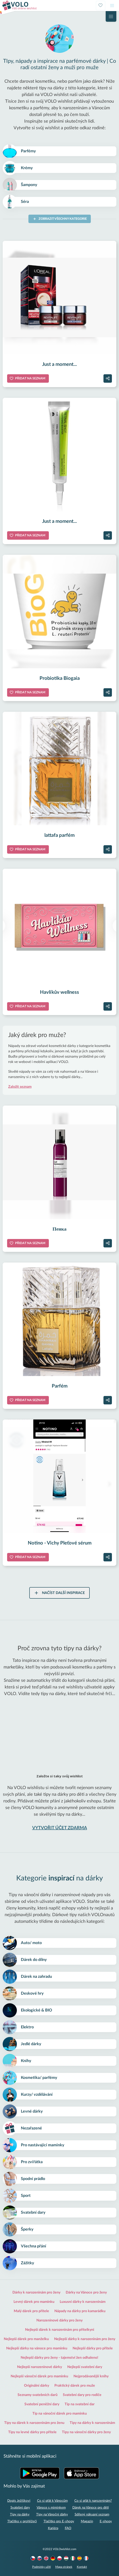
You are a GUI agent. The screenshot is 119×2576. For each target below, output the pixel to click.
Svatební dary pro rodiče (82, 2395)
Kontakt (82, 2567)
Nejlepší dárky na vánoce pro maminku (36, 2348)
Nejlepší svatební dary (84, 2367)
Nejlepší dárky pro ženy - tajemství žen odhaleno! (59, 2357)
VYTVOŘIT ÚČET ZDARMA (59, 1828)
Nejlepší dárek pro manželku (26, 2339)
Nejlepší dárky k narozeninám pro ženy (84, 2339)
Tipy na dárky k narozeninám (92, 2423)
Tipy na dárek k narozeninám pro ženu (34, 2423)
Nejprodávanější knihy (91, 2376)
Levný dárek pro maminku (34, 2302)
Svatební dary (20, 2507)
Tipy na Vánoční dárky (52, 2514)
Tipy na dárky (20, 2514)
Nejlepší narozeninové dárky (39, 2367)
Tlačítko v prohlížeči (22, 2521)
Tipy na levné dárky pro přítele (32, 2432)
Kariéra (53, 2528)
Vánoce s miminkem (51, 2507)
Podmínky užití (41, 2567)
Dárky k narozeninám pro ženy (36, 2292)
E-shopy (106, 2521)
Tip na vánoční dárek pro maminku (59, 2413)
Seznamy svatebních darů (38, 2395)
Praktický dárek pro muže (74, 2385)
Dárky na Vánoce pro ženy (86, 2292)
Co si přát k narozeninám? (93, 2500)
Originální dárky (36, 2385)
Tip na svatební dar (80, 2404)
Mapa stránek (63, 2567)
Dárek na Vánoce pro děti (90, 2507)
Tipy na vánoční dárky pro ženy (86, 2432)
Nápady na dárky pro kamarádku (79, 2311)
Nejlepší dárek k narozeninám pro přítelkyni (59, 2329)
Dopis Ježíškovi (18, 2500)
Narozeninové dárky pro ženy (59, 2320)
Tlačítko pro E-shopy (59, 2521)
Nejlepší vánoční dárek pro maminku (39, 2376)
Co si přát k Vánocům (52, 2500)
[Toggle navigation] (112, 5)
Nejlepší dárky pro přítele (93, 2348)
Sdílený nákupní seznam (92, 2514)
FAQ (68, 2528)
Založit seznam (20, 1086)
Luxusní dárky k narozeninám (82, 2302)
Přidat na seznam (30, 378)
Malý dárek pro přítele (31, 2311)
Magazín (87, 2521)
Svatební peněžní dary (41, 2404)
